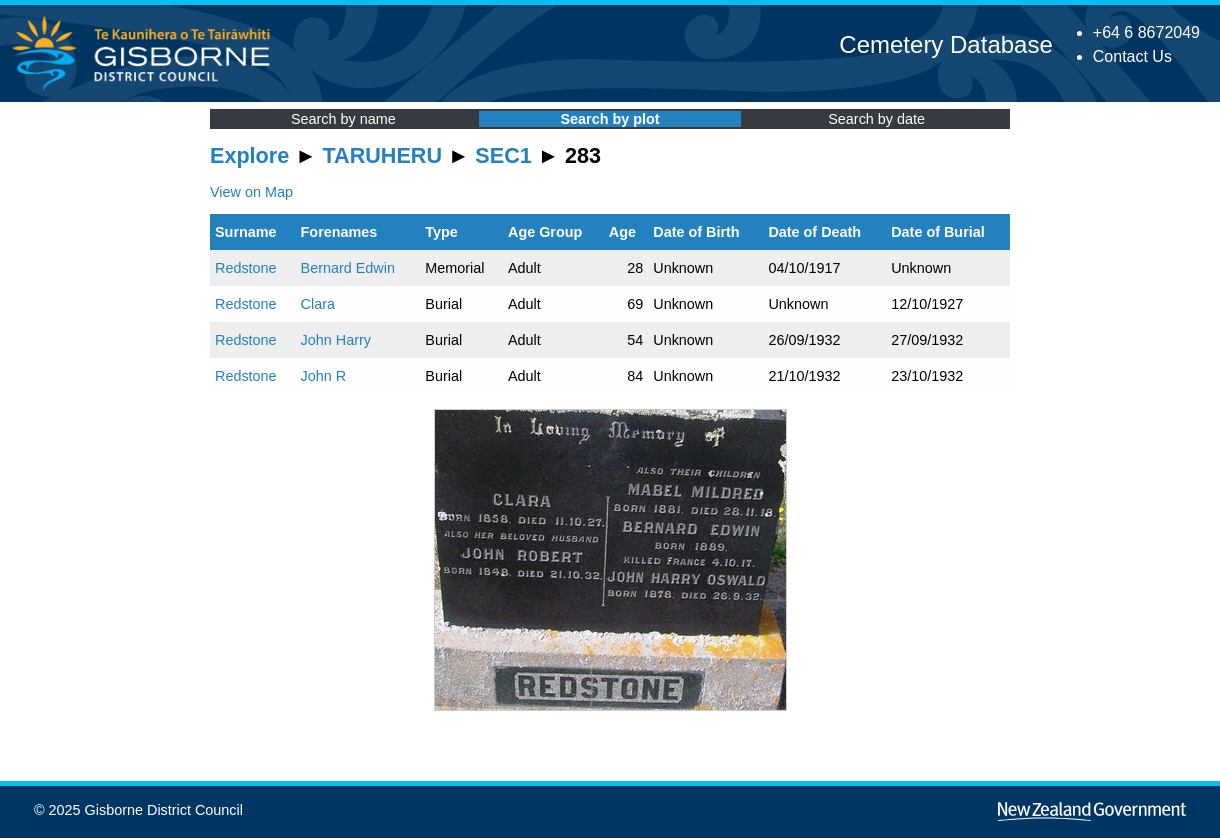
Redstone (246, 268)
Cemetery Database (945, 44)
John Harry (336, 340)
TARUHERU (382, 155)
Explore (249, 155)
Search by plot (609, 119)
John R (324, 376)
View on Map (251, 192)
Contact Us (1132, 56)
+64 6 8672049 (1146, 32)
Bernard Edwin (348, 268)
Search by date (876, 119)
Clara (318, 304)
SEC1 (503, 155)
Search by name (343, 119)
